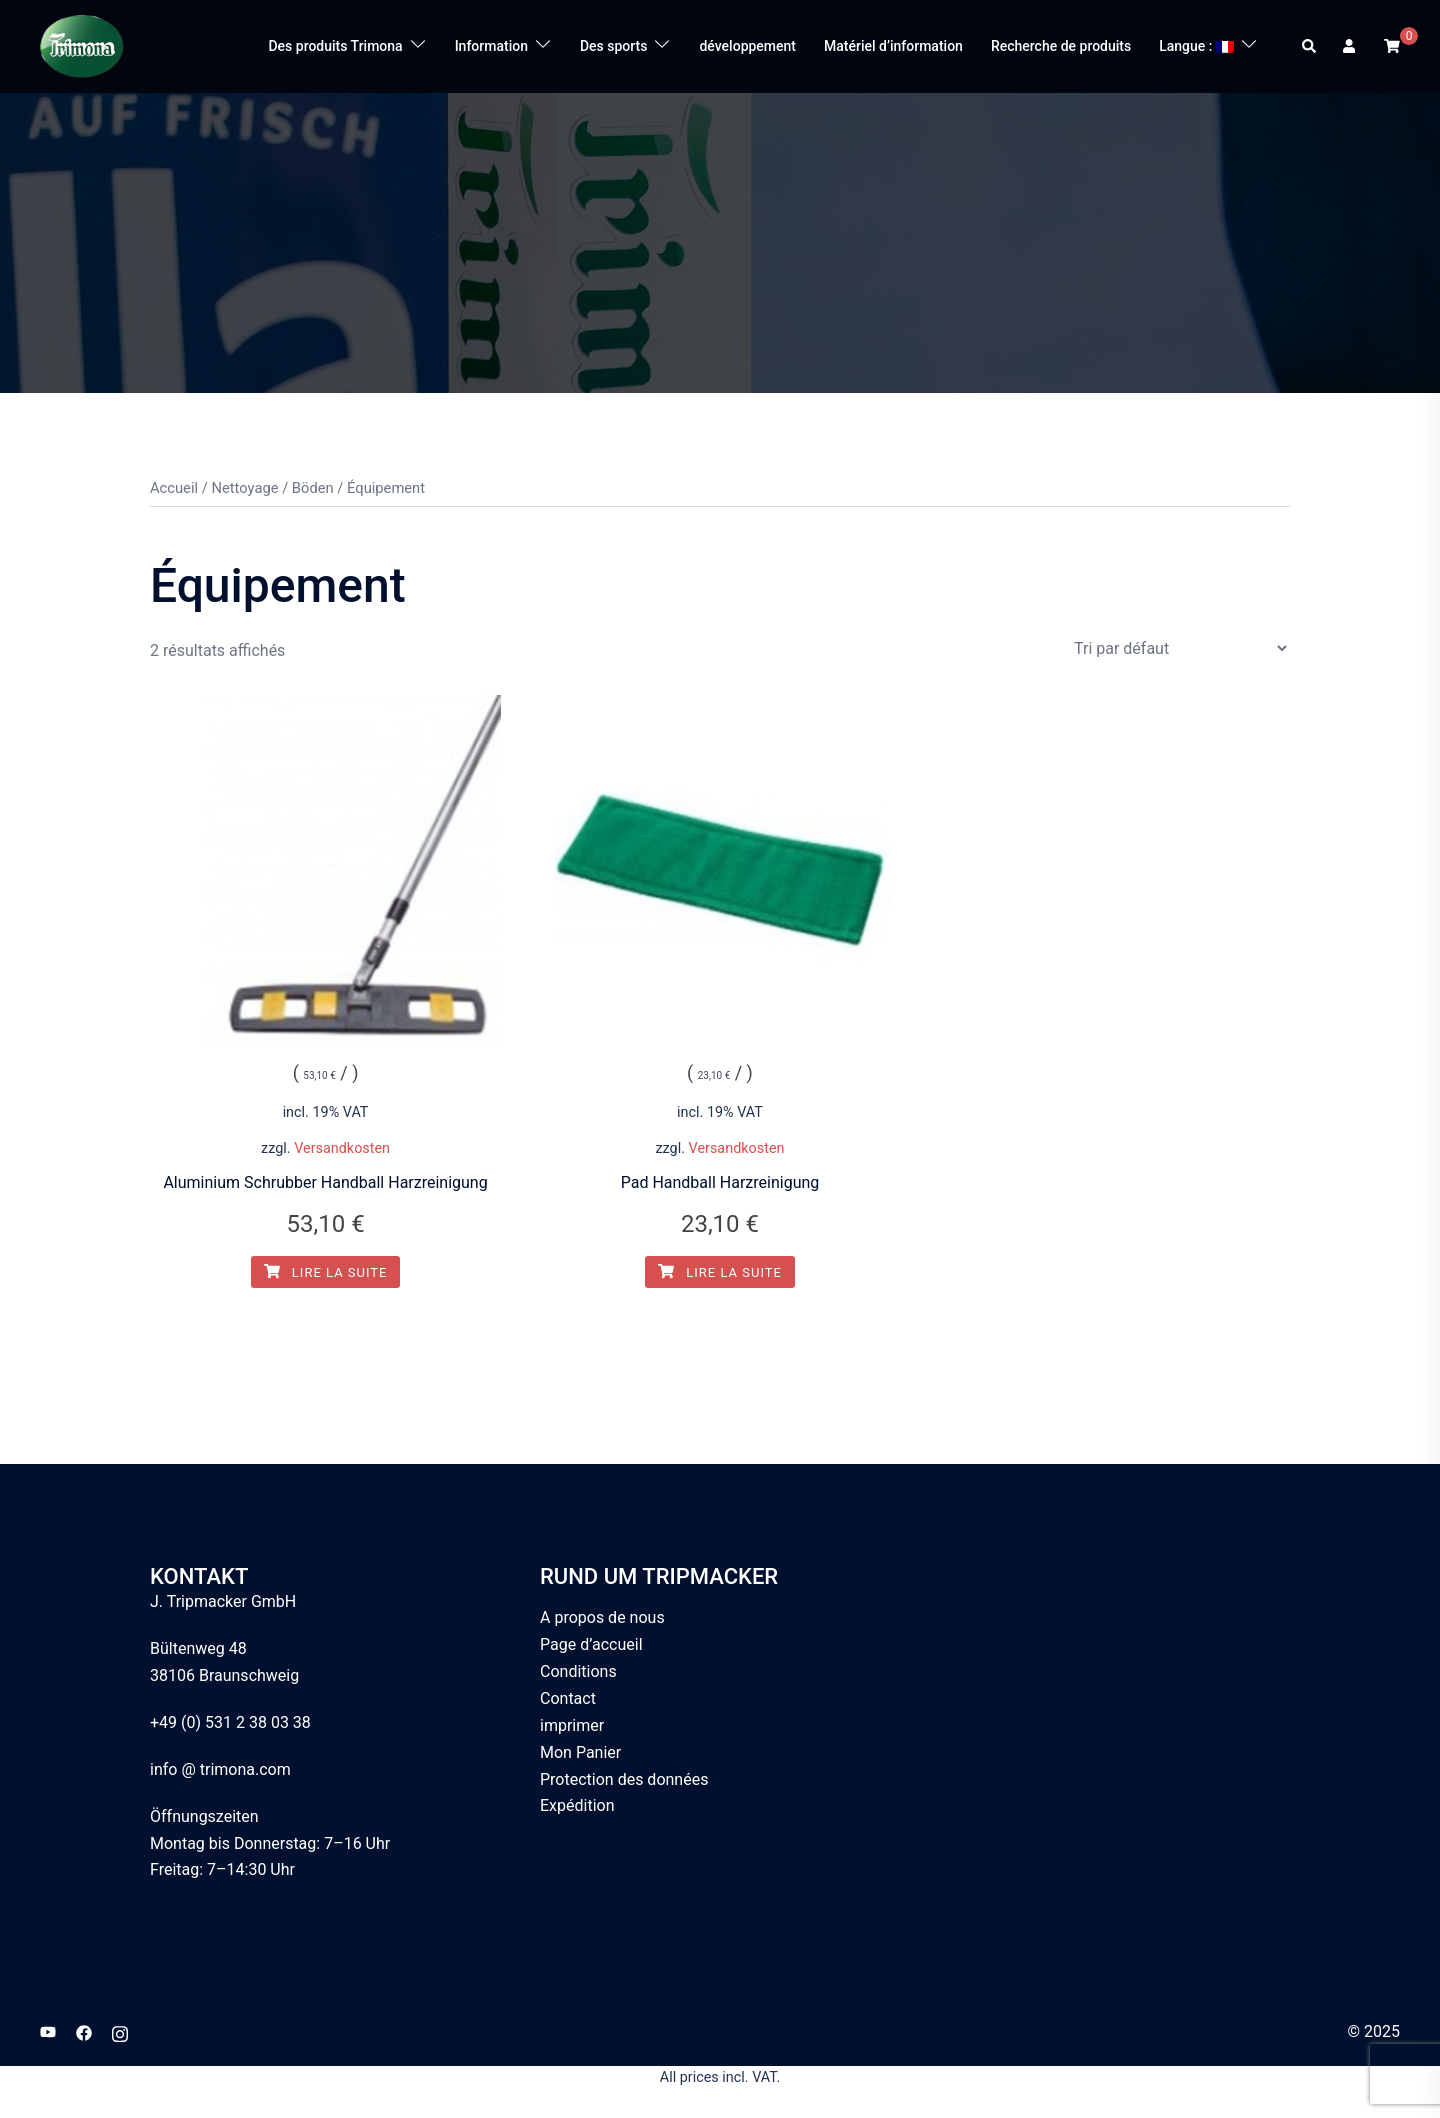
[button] (1310, 46)
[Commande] (1180, 648)
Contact (568, 1698)
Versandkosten (342, 1148)
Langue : (1196, 46)
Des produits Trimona (335, 46)
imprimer (572, 1725)
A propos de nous (602, 1617)
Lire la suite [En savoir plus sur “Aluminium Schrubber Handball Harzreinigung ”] (326, 1272)
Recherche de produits (1061, 46)
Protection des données (624, 1779)
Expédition (577, 1805)
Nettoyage (244, 488)
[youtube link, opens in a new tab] (48, 2031)
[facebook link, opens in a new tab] (84, 2031)
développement (747, 46)
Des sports (614, 46)
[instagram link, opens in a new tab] (120, 2031)
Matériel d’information (893, 46)
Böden (313, 488)
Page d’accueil (591, 1644)
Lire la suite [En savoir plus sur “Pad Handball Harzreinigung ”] (720, 1272)
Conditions (578, 1671)
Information (491, 46)
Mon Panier (580, 1752)
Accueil (174, 488)
